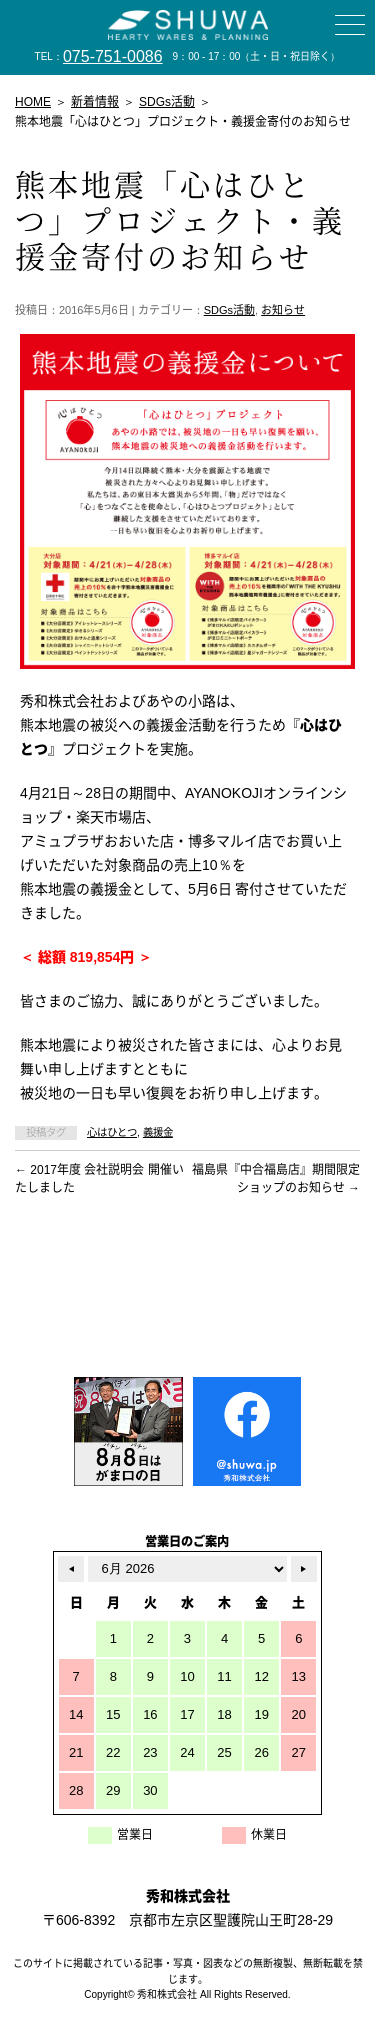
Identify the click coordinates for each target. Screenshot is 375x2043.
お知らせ (283, 310)
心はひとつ (112, 1132)
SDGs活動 (229, 310)
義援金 (158, 1132)
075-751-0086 (113, 56)
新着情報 (95, 102)
